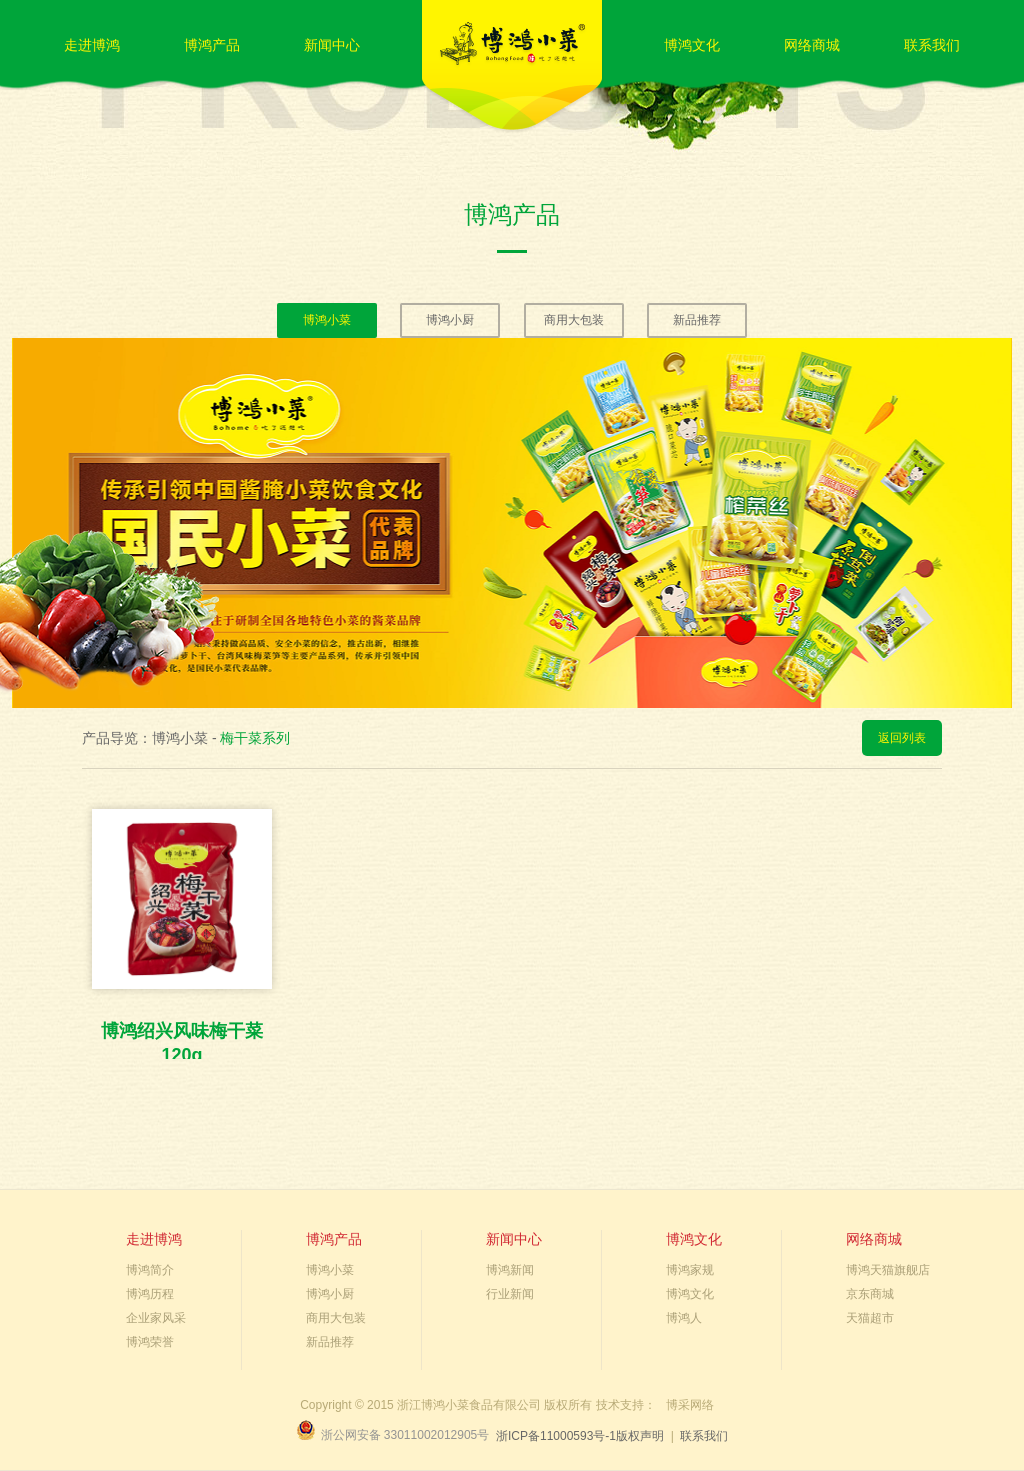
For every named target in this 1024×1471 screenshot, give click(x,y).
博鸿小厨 (450, 320)
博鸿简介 (150, 1270)
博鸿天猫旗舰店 (888, 1270)
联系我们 (932, 45)
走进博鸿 (92, 45)
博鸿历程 (150, 1294)
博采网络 (690, 1405)
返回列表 (902, 738)
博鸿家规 (690, 1270)
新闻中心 (332, 45)
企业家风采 (156, 1318)
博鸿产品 (212, 45)
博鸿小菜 (327, 320)
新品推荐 (697, 320)
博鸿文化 (692, 45)
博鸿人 (684, 1318)
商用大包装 (574, 320)
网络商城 (812, 45)
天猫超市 (870, 1318)
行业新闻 (510, 1294)
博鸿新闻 (510, 1270)
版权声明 (640, 1436)
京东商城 (870, 1294)
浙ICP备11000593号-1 (556, 1436)
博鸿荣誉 (150, 1342)
